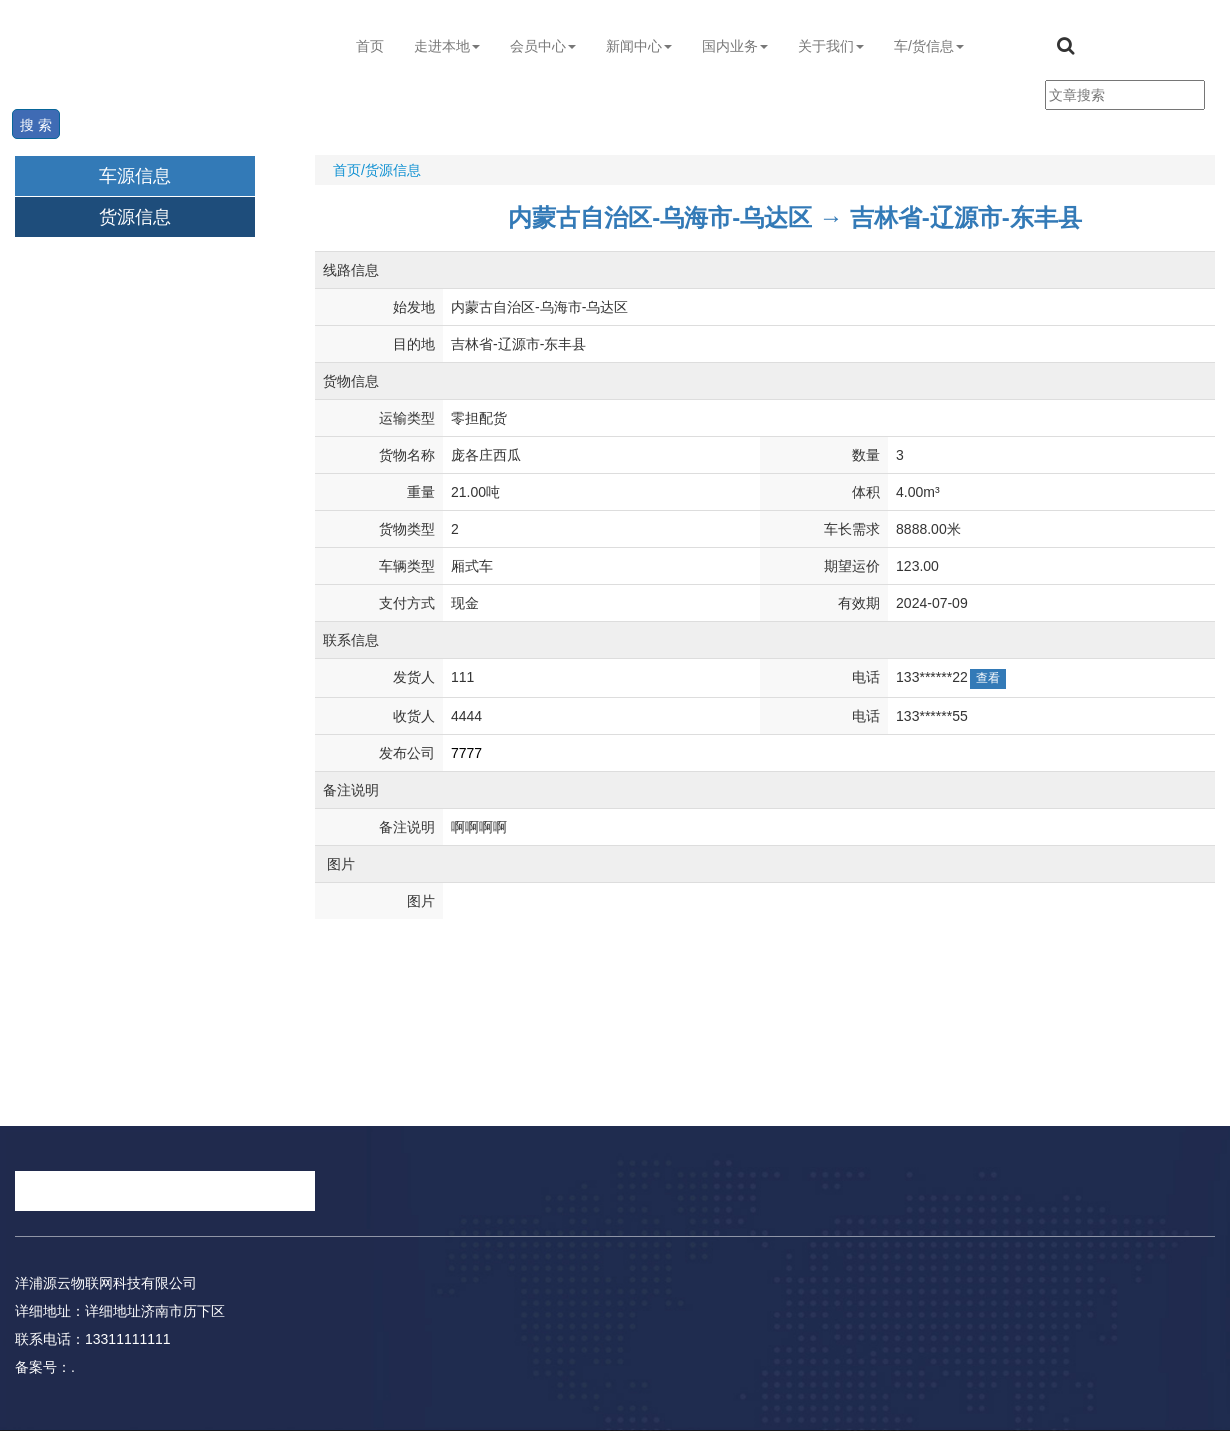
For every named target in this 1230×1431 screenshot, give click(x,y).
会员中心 (543, 46)
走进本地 (447, 46)
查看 (988, 678)
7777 (466, 753)
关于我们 (831, 46)
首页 (370, 46)
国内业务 (735, 46)
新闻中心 (639, 46)
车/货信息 (929, 46)
